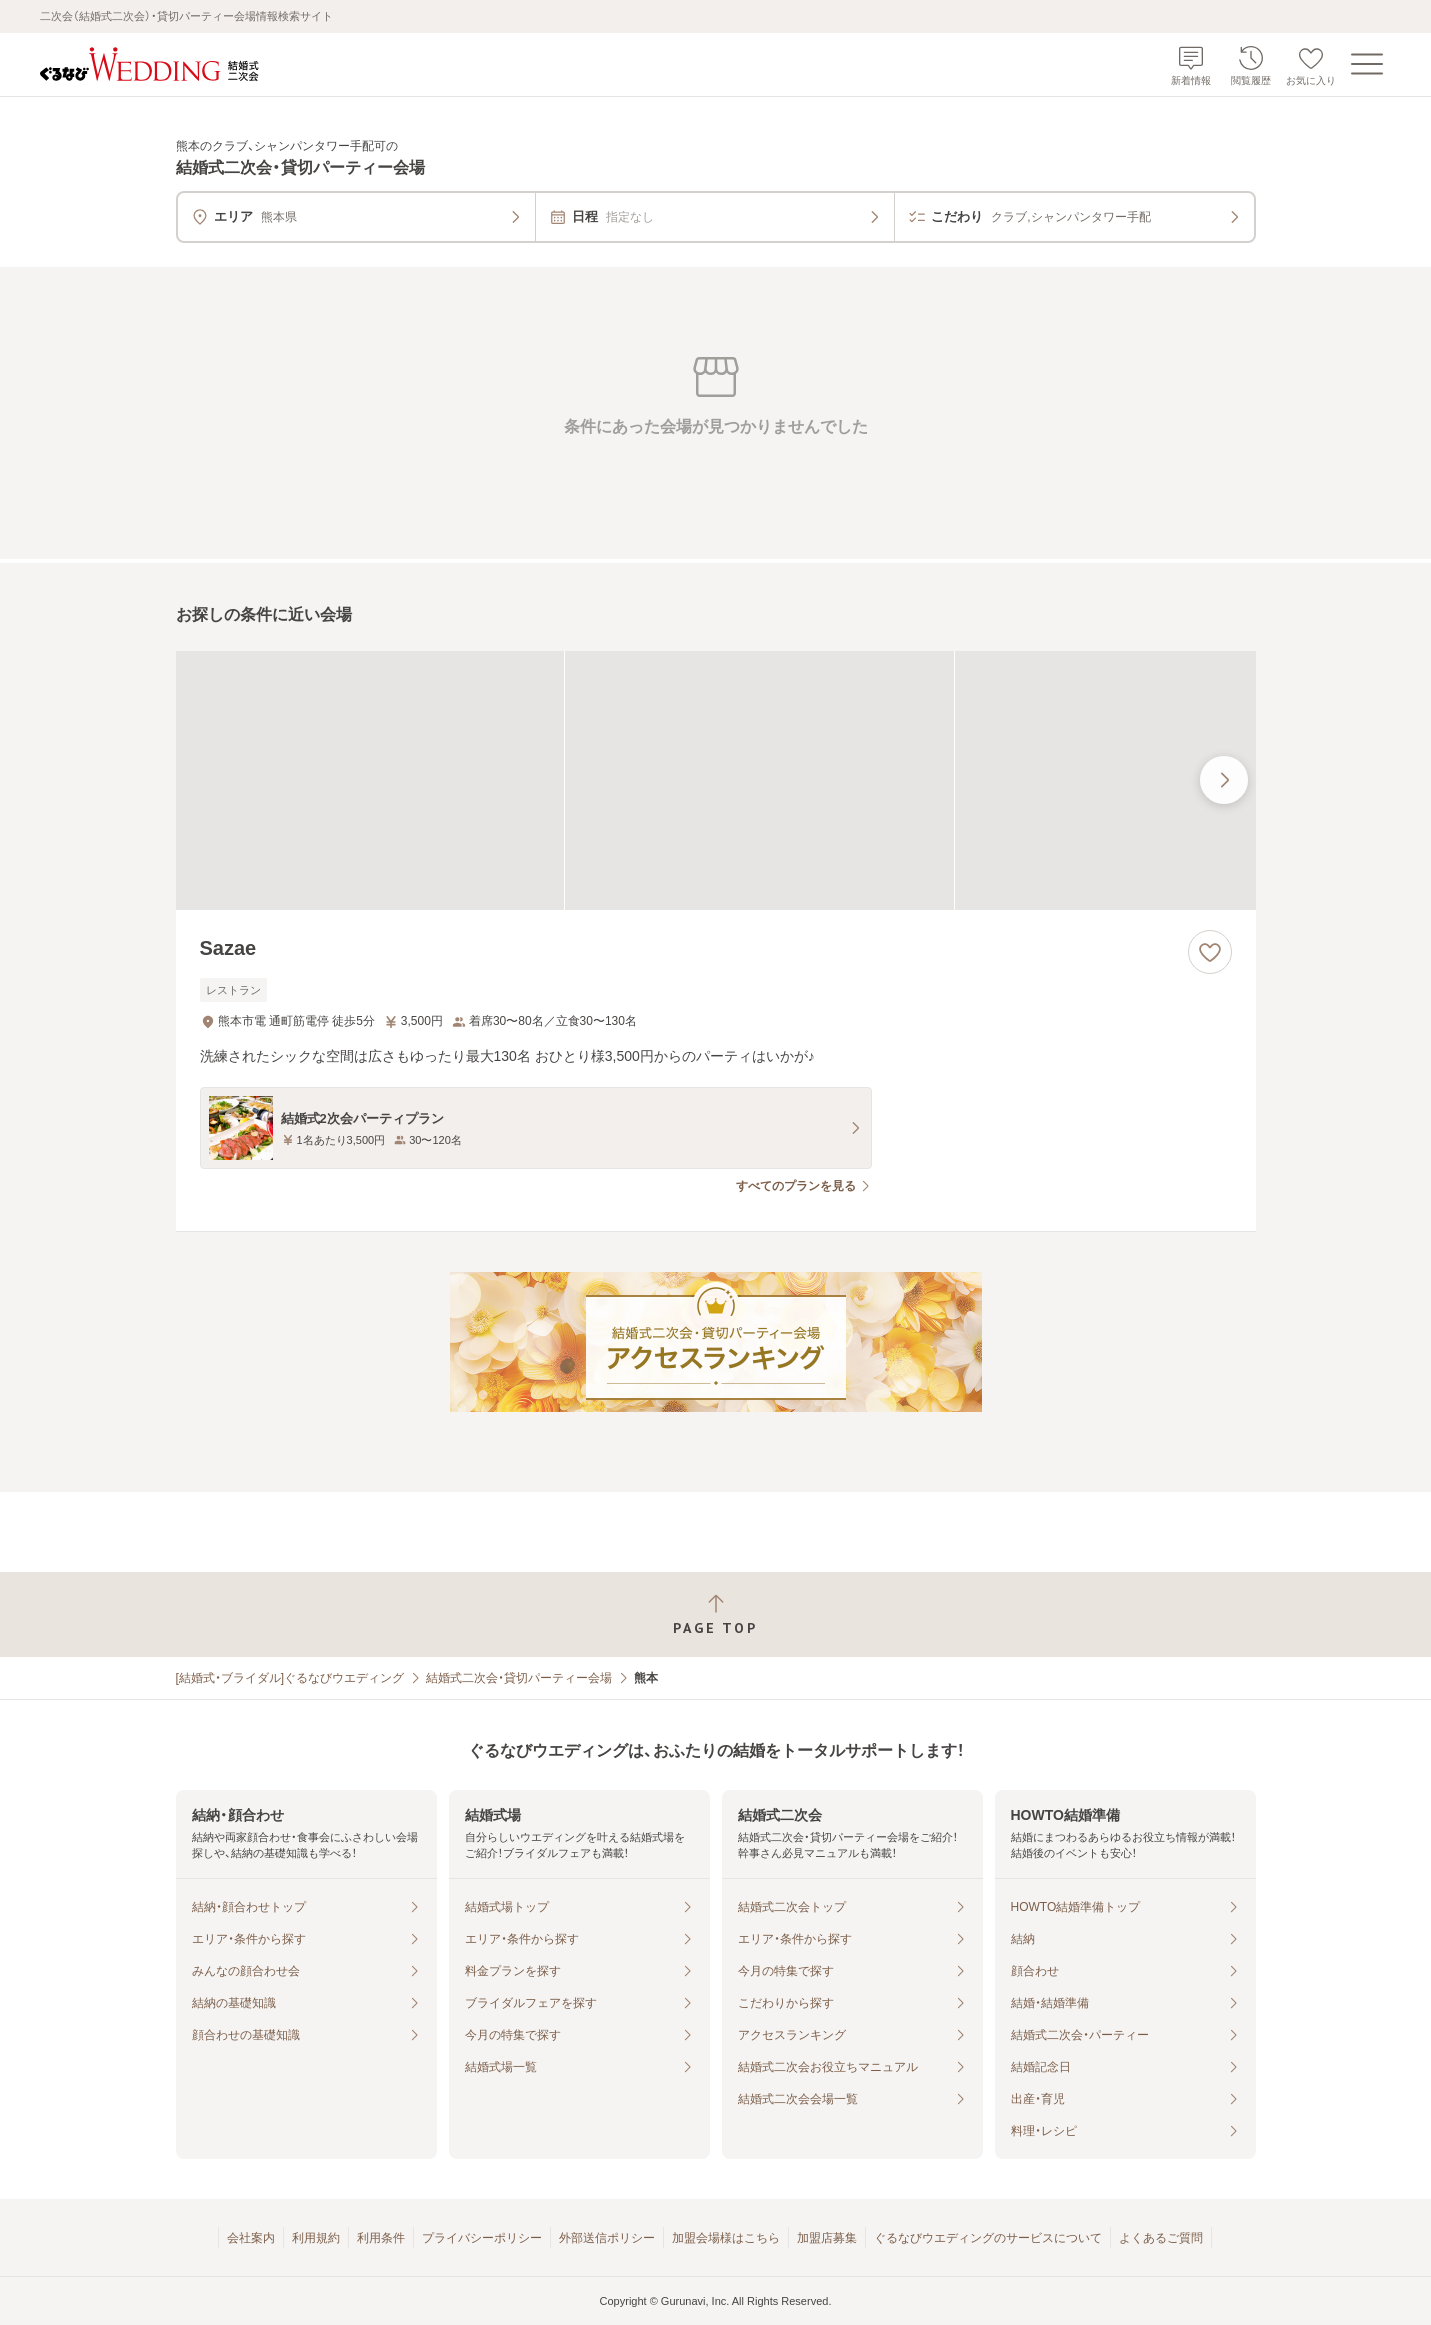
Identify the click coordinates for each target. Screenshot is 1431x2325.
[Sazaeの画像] (716, 780)
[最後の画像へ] (1224, 780)
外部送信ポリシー (607, 2238)
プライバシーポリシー (482, 2238)
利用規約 (316, 2238)
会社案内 (251, 2238)
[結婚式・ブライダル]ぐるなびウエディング (290, 1678)
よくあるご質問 (1161, 2238)
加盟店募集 (827, 2238)
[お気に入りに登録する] (1210, 952)
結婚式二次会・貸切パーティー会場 (519, 1678)
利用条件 (381, 2238)
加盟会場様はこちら (726, 2238)
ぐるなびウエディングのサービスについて (988, 2238)
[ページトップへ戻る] (715, 1614)
